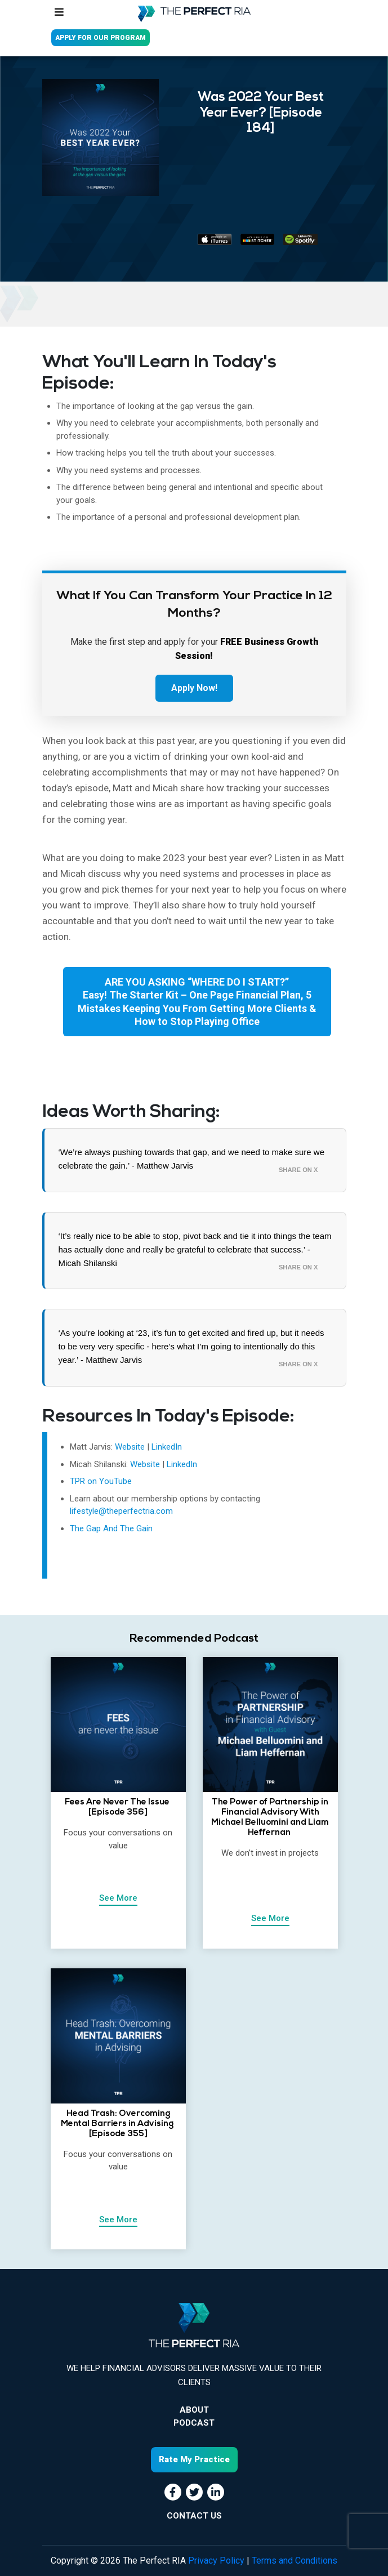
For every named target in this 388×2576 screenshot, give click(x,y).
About (194, 2410)
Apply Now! (194, 688)
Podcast (194, 2423)
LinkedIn (166, 1447)
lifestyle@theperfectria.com (121, 1511)
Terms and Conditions (294, 2560)
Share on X (298, 1169)
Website (131, 1447)
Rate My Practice (194, 2459)
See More (118, 1898)
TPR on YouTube (101, 1481)
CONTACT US (194, 2516)
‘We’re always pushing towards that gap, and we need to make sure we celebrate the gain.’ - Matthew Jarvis (192, 1158)
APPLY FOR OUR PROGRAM (100, 38)
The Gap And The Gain (111, 1528)
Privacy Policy (216, 2560)
